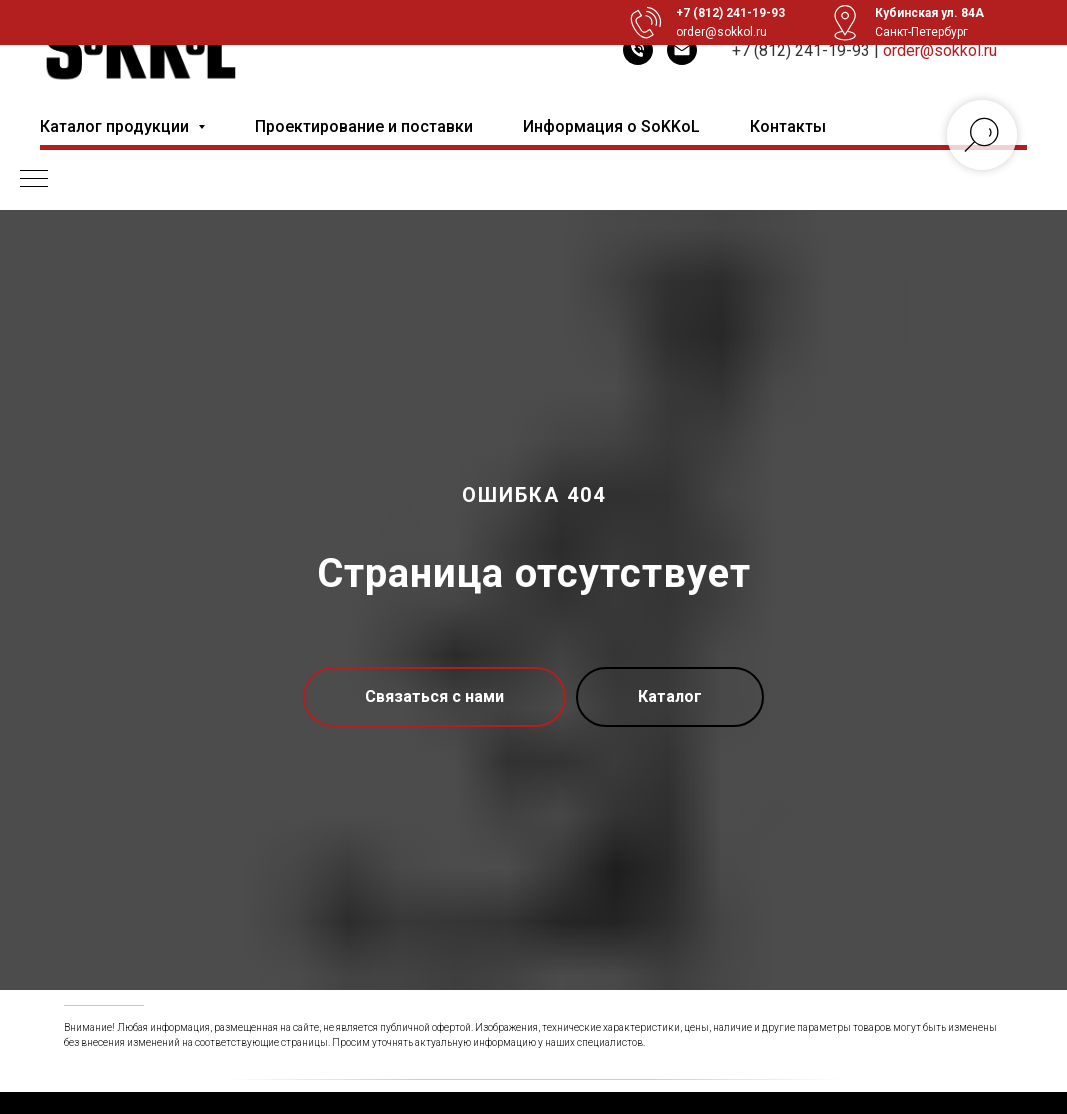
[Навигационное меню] (34, 180)
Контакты (788, 126)
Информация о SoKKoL (611, 126)
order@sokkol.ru (940, 50)
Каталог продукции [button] (116, 126)
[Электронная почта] (682, 50)
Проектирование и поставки (364, 126)
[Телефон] (638, 50)
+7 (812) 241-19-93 (801, 50)
